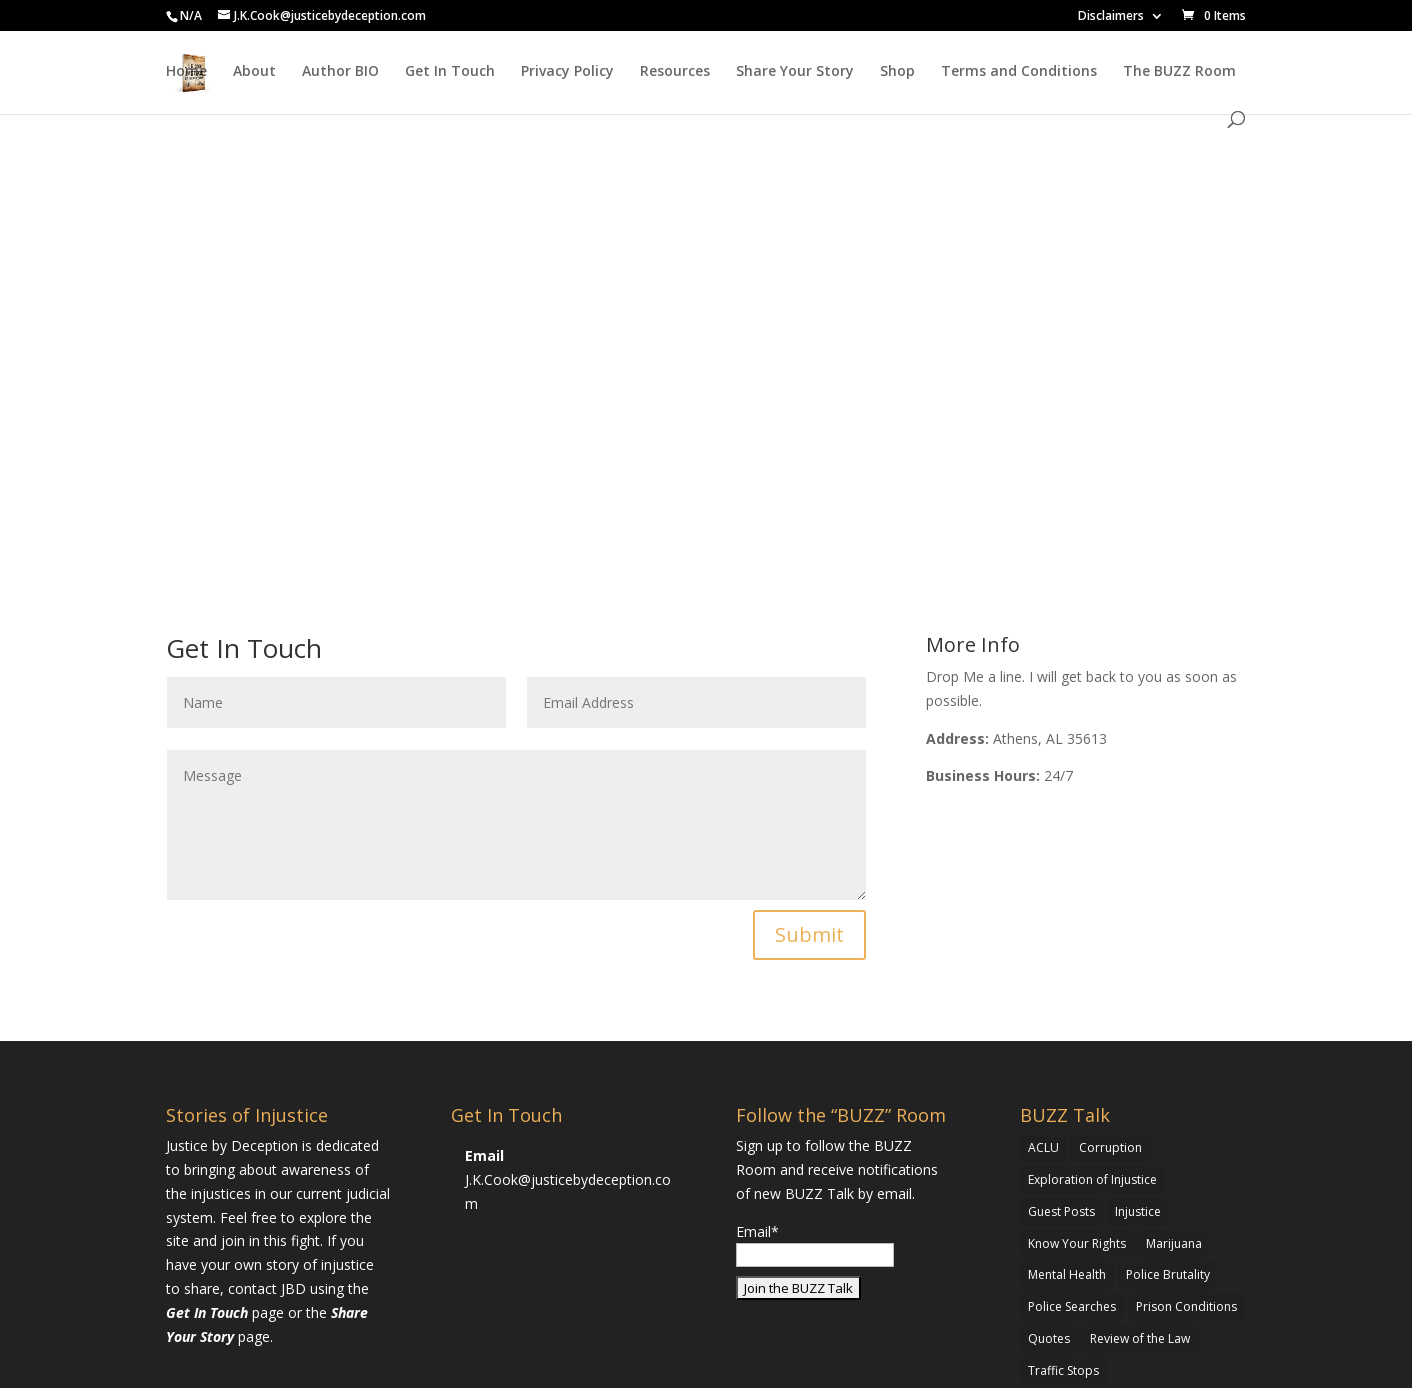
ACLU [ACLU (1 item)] (1043, 1147)
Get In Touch (450, 72)
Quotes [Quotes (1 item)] (1049, 1338)
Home (186, 72)
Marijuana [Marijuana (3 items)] (1174, 1243)
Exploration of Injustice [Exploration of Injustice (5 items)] (1092, 1179)
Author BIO (340, 72)
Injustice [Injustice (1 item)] (1138, 1211)
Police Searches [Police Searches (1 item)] (1072, 1306)
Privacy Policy (567, 72)
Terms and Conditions (1019, 72)
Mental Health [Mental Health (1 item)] (1067, 1274)
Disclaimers (1111, 17)
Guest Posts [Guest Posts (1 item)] (1061, 1211)
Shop (897, 72)
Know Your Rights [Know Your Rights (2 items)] (1077, 1243)
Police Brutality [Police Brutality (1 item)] (1168, 1274)
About (254, 72)
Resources (675, 72)
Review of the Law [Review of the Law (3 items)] (1140, 1338)
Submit (809, 934)
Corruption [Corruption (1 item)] (1110, 1147)
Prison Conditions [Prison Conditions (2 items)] (1186, 1306)
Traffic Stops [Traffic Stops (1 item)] (1063, 1370)
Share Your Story (795, 72)
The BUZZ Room (1179, 72)
